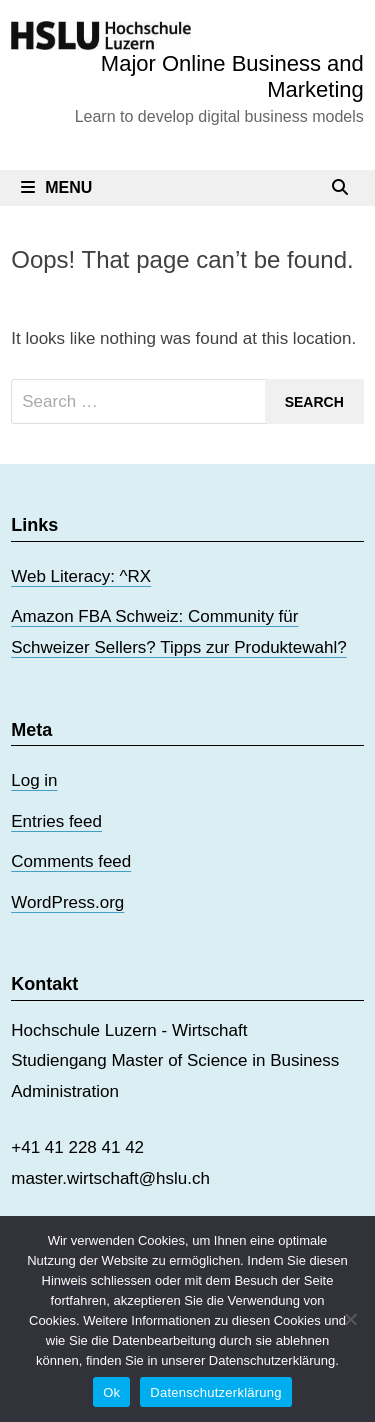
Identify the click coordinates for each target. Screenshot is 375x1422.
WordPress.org (67, 902)
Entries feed (56, 821)
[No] (350, 1319)
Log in (34, 780)
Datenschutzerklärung (215, 1392)
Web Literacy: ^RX (81, 576)
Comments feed (71, 861)
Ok (111, 1392)
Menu (56, 187)
